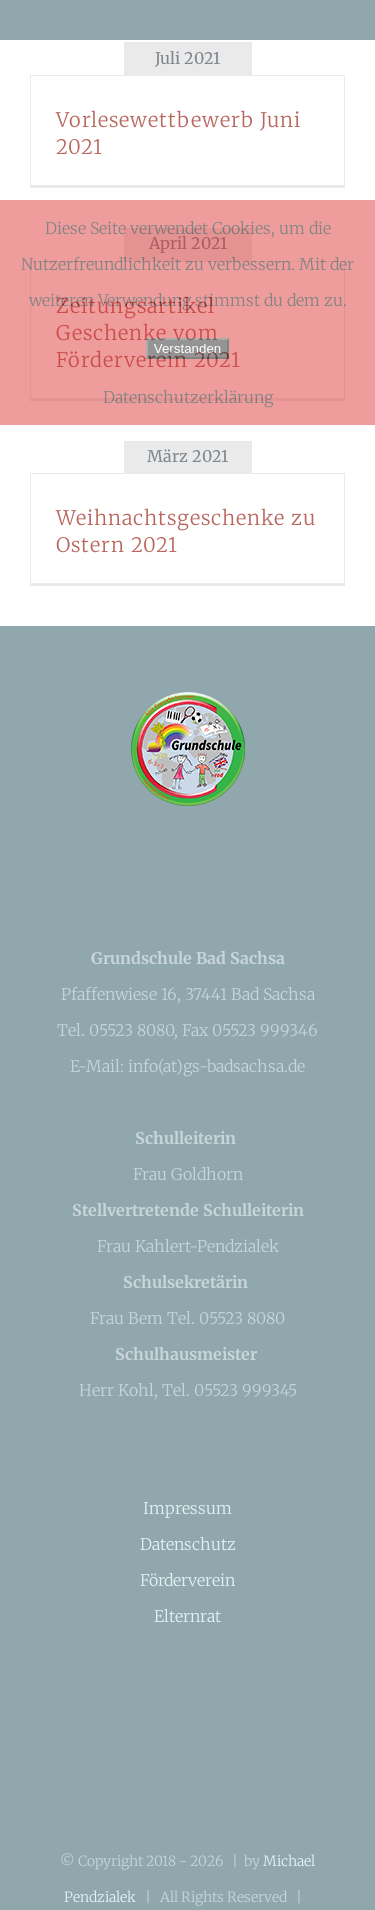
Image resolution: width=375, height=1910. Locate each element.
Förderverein (187, 1580)
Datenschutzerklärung (188, 397)
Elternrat (187, 1616)
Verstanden (187, 348)
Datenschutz (188, 1544)
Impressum (187, 1508)
